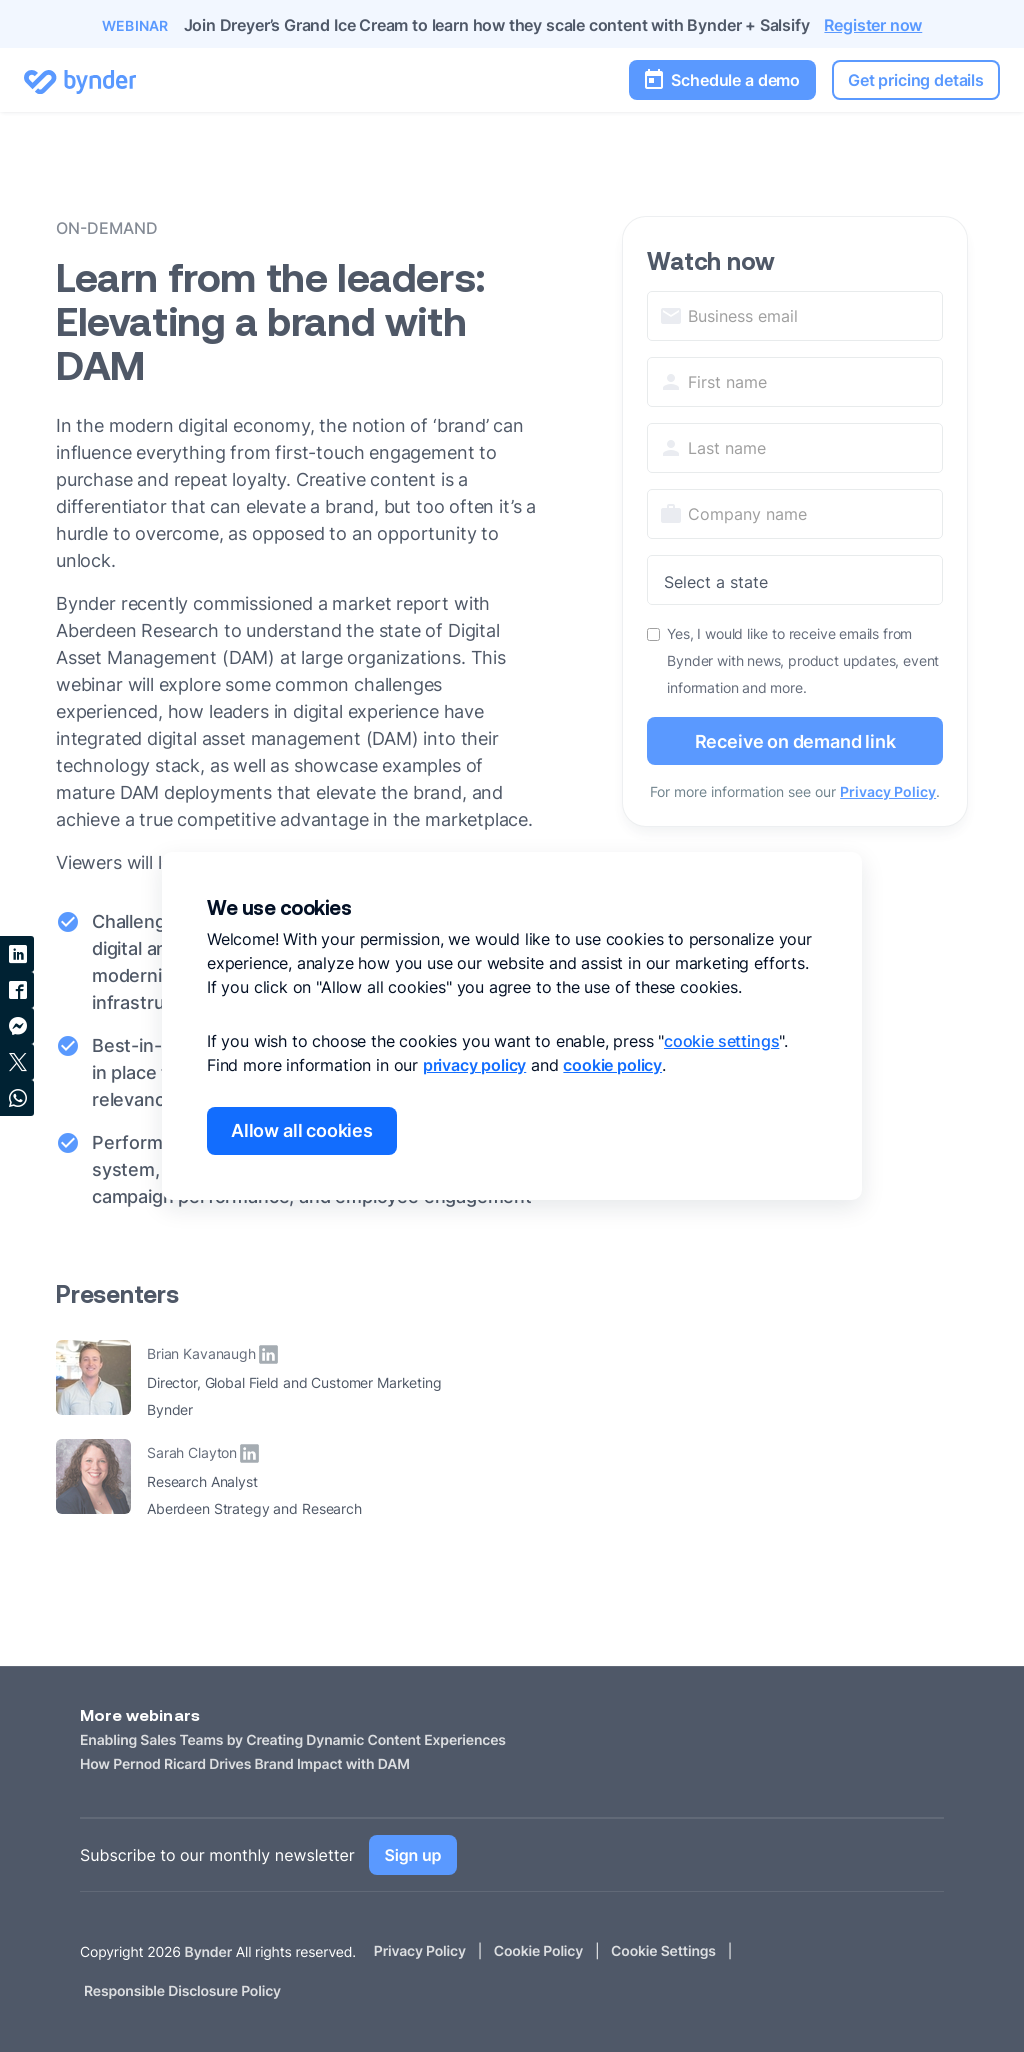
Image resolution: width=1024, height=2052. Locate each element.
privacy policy (474, 1065)
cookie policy (612, 1065)
